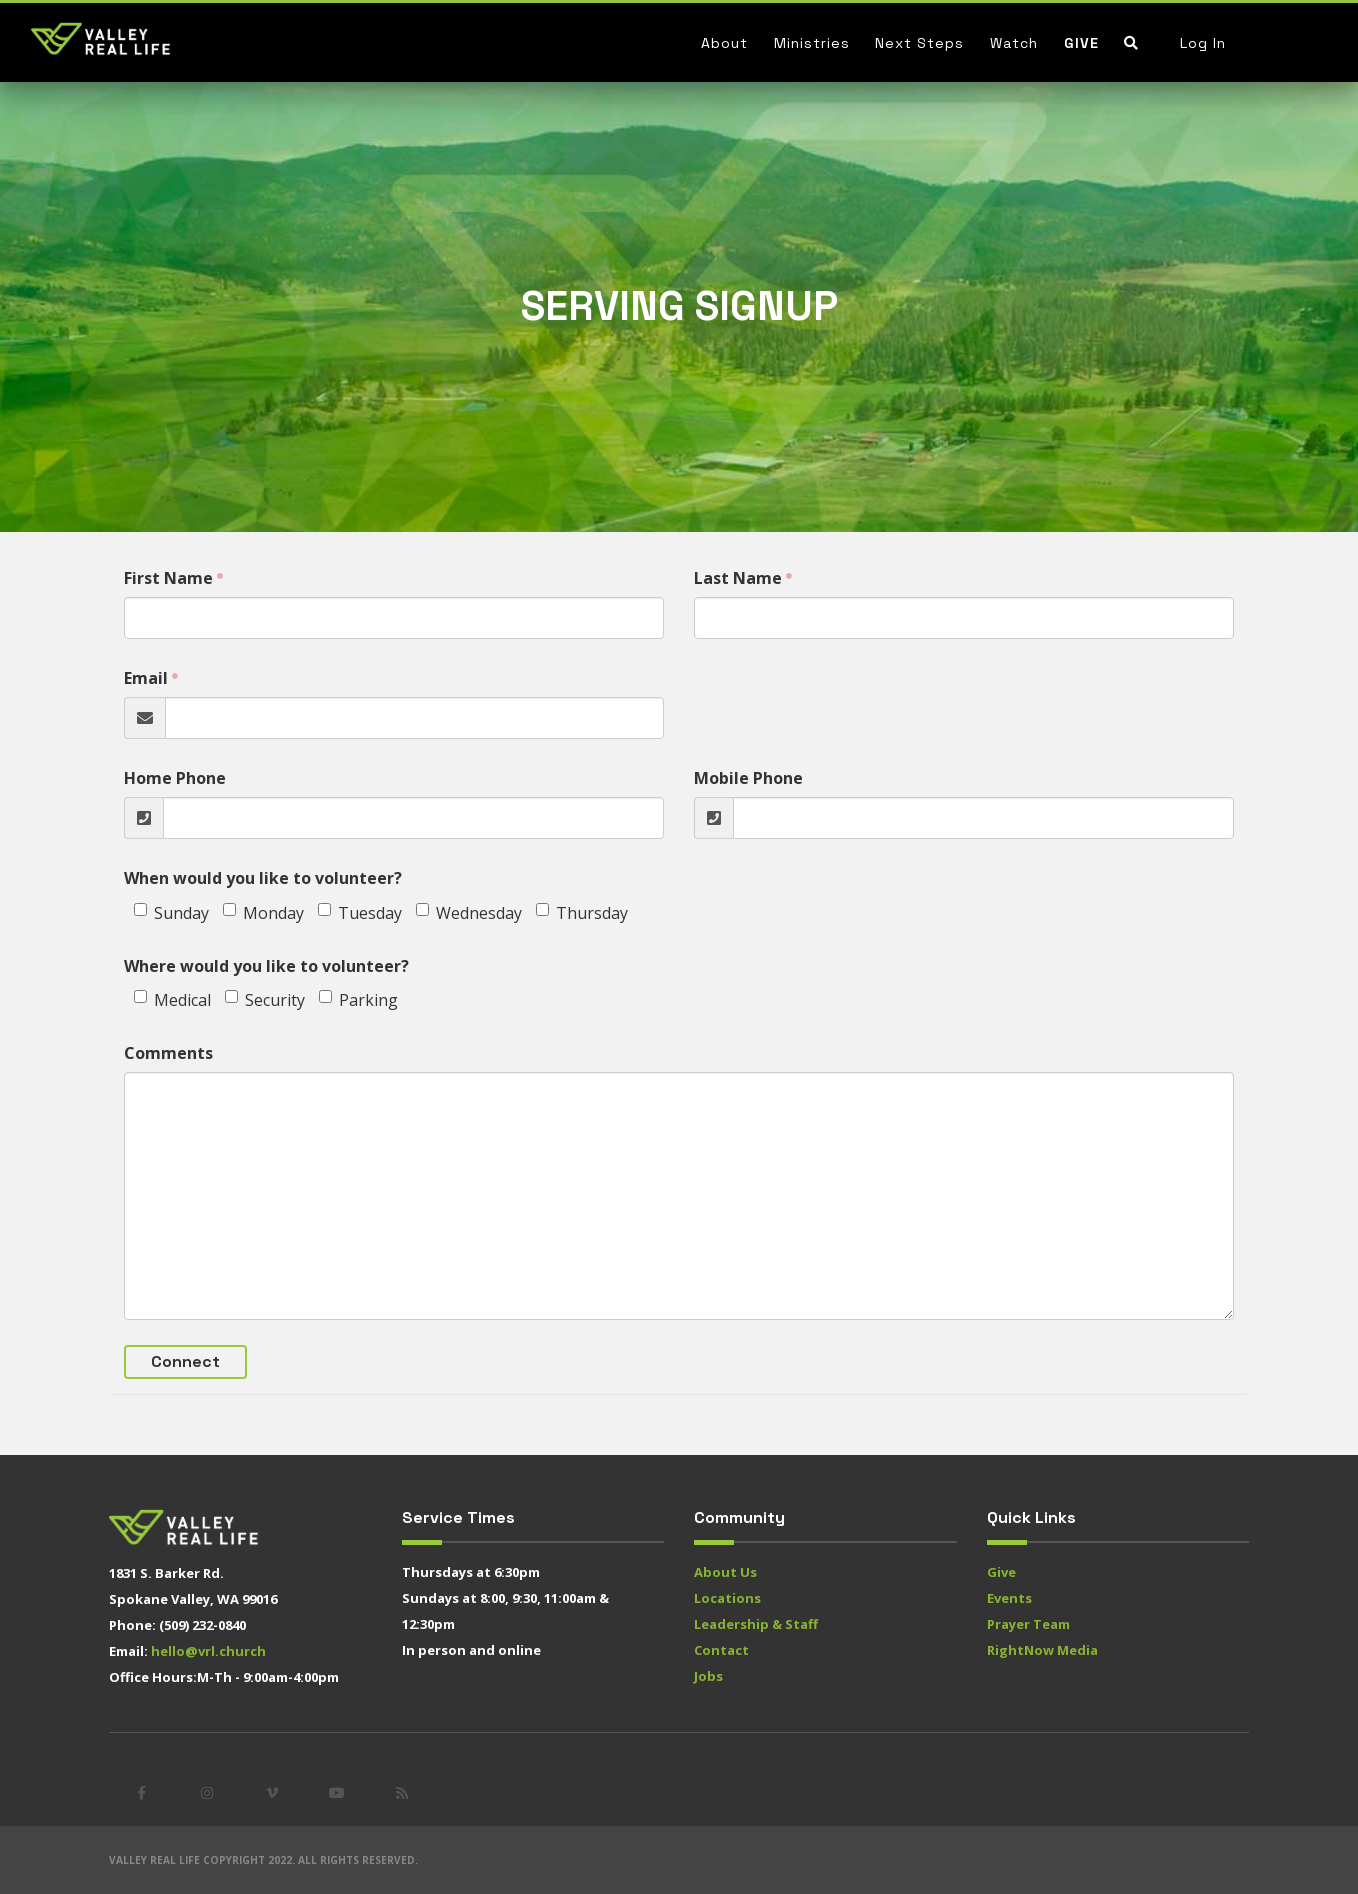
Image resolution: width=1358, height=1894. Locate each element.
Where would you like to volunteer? (266, 966)
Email (146, 678)
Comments (168, 1053)
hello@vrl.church (208, 1651)
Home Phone (175, 778)
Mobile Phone (748, 778)
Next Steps (919, 43)
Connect (185, 1361)
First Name (168, 578)
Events (1009, 1598)
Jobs (708, 1676)
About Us (725, 1572)
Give (1081, 43)
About (724, 43)
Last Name (738, 578)
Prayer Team (1028, 1624)
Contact (721, 1650)
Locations (727, 1598)
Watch (1014, 43)
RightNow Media (1042, 1650)
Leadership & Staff (756, 1624)
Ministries (812, 43)
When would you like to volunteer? (263, 878)
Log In (1203, 43)
